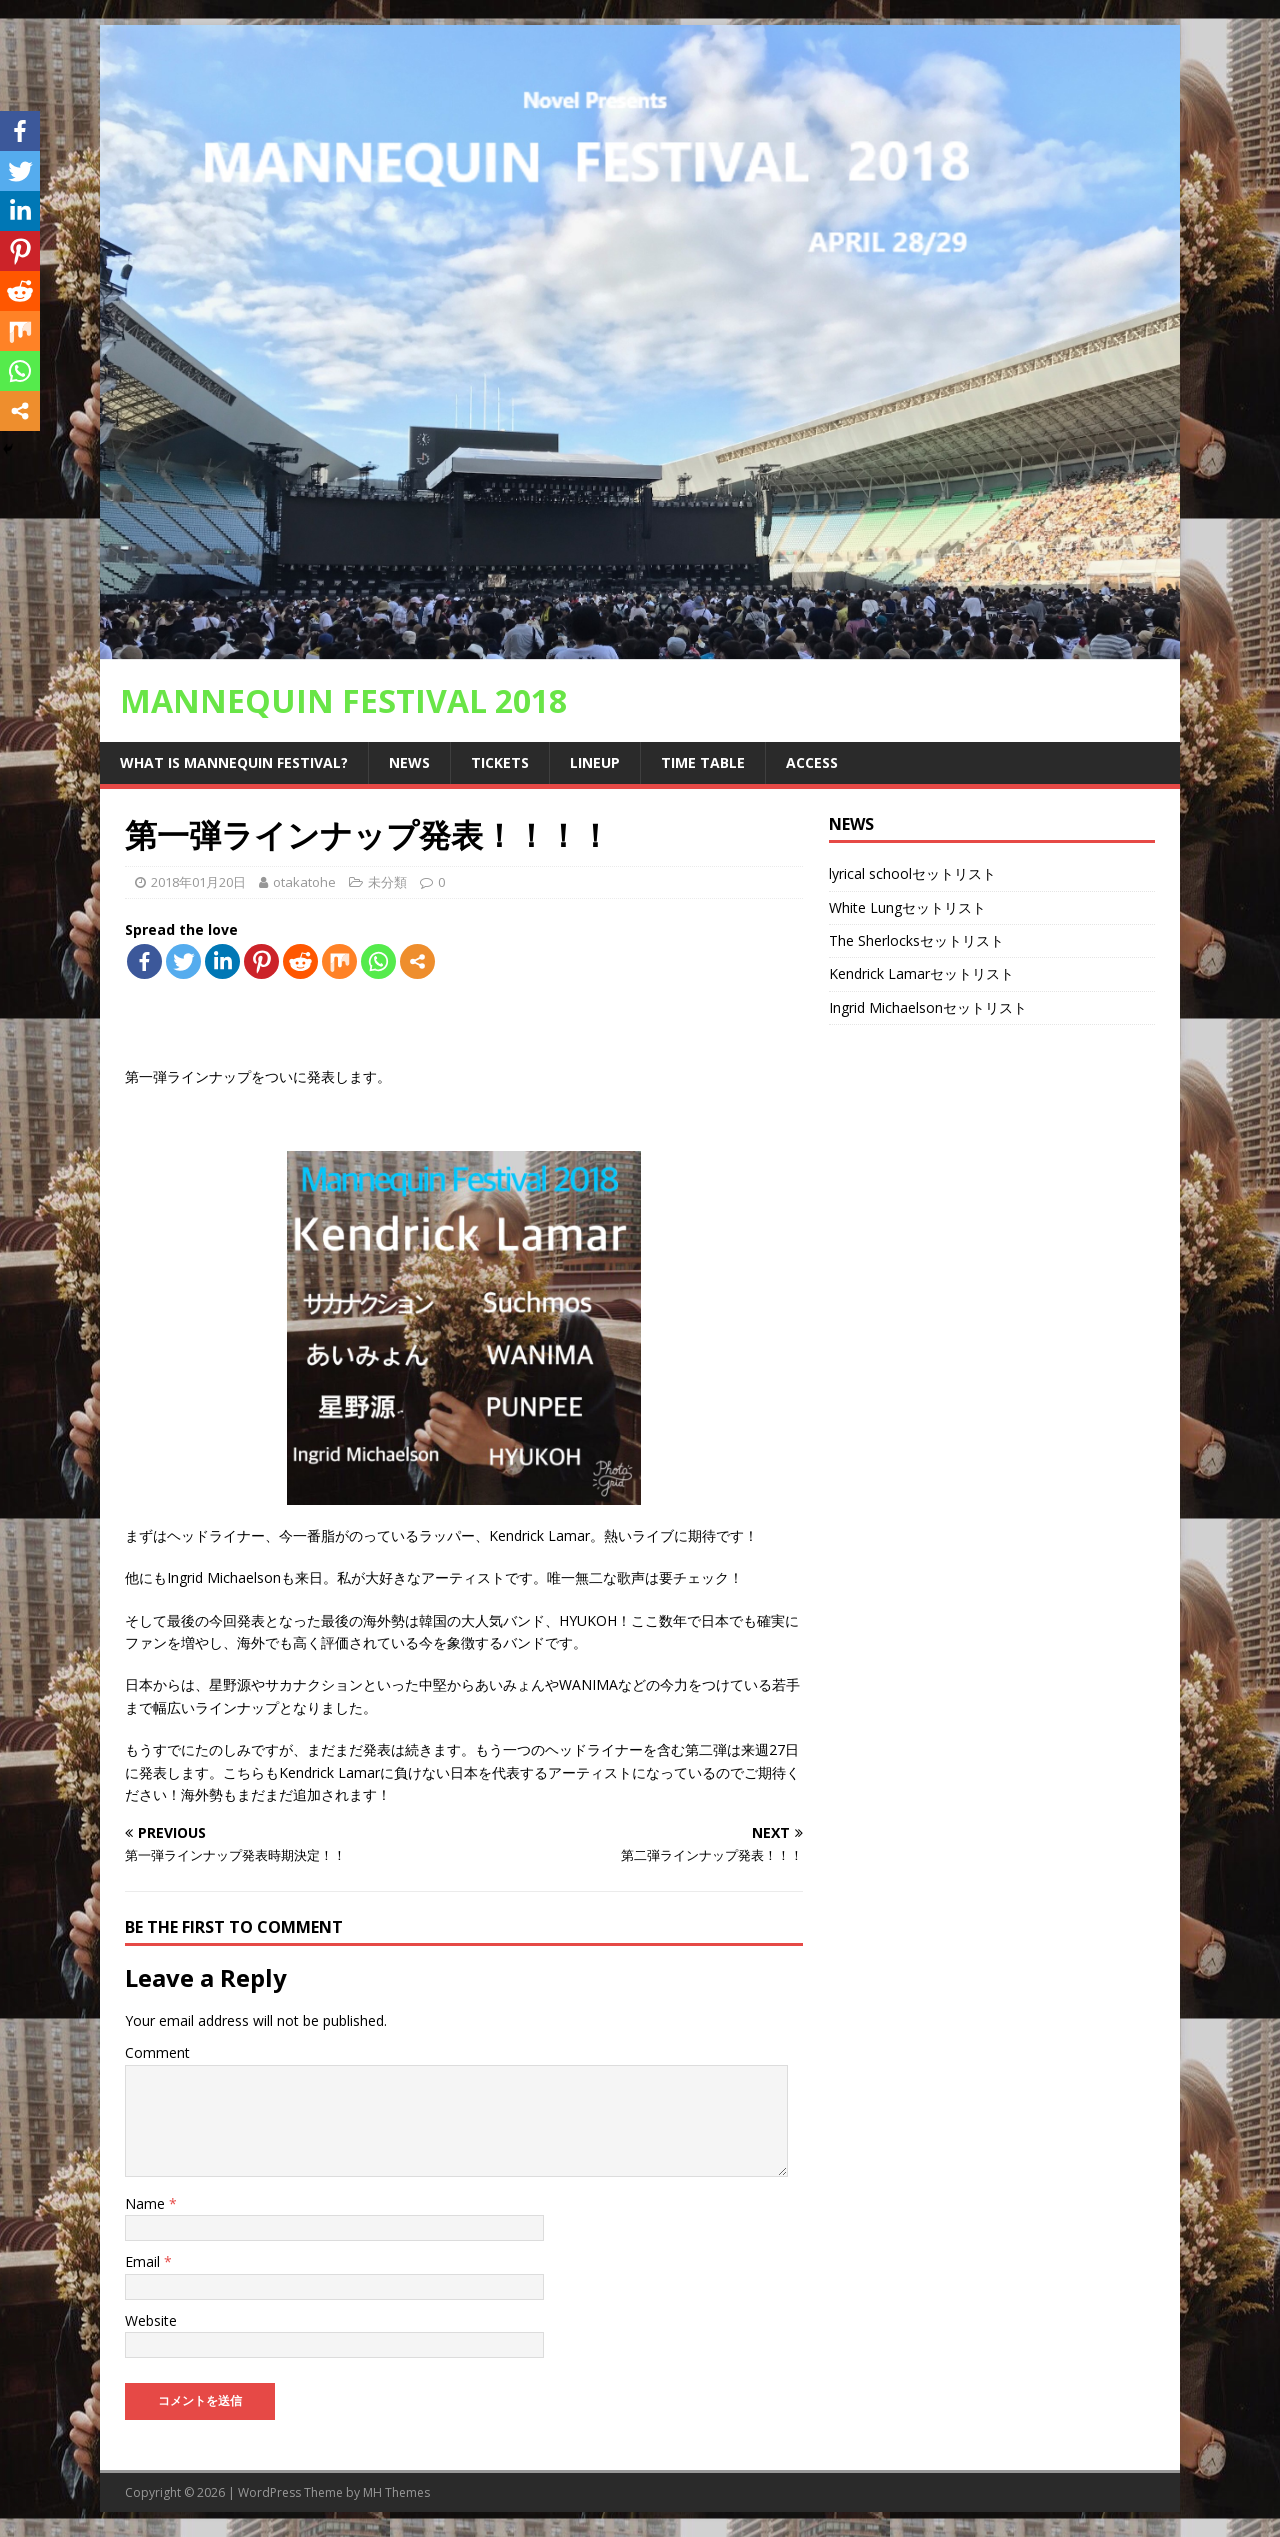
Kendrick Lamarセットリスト (921, 973)
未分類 (387, 882)
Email (144, 2261)
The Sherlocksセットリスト (916, 940)
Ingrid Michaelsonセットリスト (928, 1007)
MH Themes (396, 2492)
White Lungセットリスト (907, 907)
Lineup (595, 762)
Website (151, 2320)
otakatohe (304, 882)
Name (147, 2203)
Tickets (500, 762)
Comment (157, 2052)
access (812, 762)
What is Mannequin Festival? (234, 762)
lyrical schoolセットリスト (912, 873)
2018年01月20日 (198, 882)
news (409, 762)
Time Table (703, 762)
